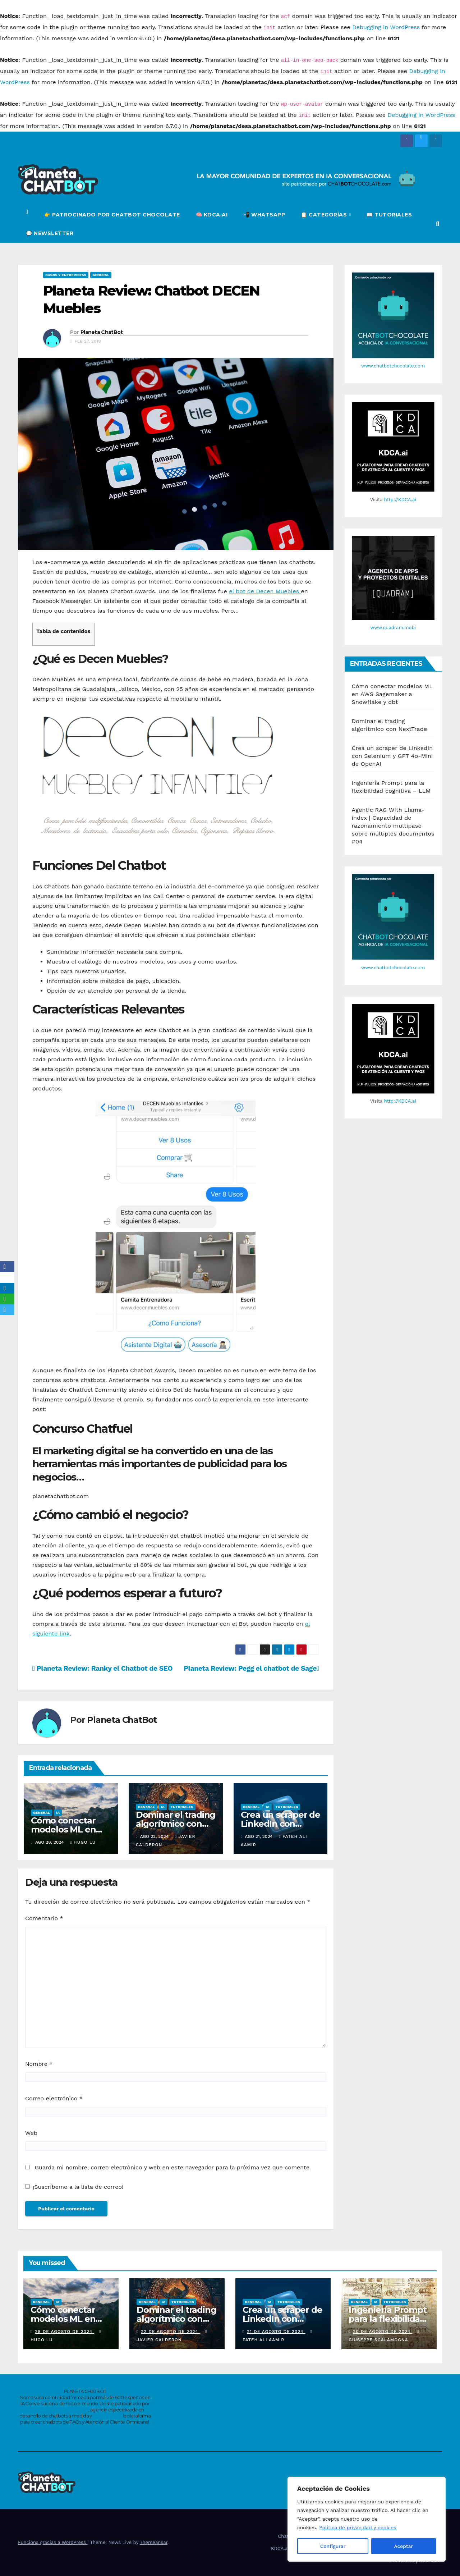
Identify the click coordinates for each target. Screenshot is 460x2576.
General (100, 275)
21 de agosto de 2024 (276, 2331)
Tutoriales (182, 1807)
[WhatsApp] (7, 1299)
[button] (437, 223)
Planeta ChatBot (101, 332)
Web (31, 2132)
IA (58, 1813)
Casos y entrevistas (65, 275)
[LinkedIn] (7, 1288)
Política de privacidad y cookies (357, 2528)
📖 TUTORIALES (389, 214)
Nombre (39, 2063)
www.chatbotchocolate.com (393, 366)
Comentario (44, 1918)
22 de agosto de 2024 (170, 2331)
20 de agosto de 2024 (382, 2331)
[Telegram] (7, 1309)
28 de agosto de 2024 (64, 2331)
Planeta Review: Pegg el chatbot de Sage (251, 1668)
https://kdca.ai (107, 2416)
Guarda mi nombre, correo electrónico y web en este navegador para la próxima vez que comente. (172, 2167)
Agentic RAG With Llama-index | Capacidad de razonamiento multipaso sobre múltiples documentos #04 (393, 825)
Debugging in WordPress (386, 27)
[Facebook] (7, 1266)
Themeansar (153, 2542)
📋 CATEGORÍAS (325, 214)
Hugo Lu (83, 1842)
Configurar (333, 2546)
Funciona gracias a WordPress (52, 2542)
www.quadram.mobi (393, 627)
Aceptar (403, 2546)
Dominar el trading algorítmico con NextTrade (175, 1823)
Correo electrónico (54, 2098)
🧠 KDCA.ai (212, 214)
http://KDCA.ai (400, 499)
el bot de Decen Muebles (265, 591)
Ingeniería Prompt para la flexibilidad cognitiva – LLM (388, 2319)
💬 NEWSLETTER (49, 233)
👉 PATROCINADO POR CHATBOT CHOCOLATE (112, 214)
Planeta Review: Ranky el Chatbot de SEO (102, 1668)
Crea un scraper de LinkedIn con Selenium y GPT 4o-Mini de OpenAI (392, 756)
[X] (7, 1277)
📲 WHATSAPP (264, 214)
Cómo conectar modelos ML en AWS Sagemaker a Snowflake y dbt (392, 694)
